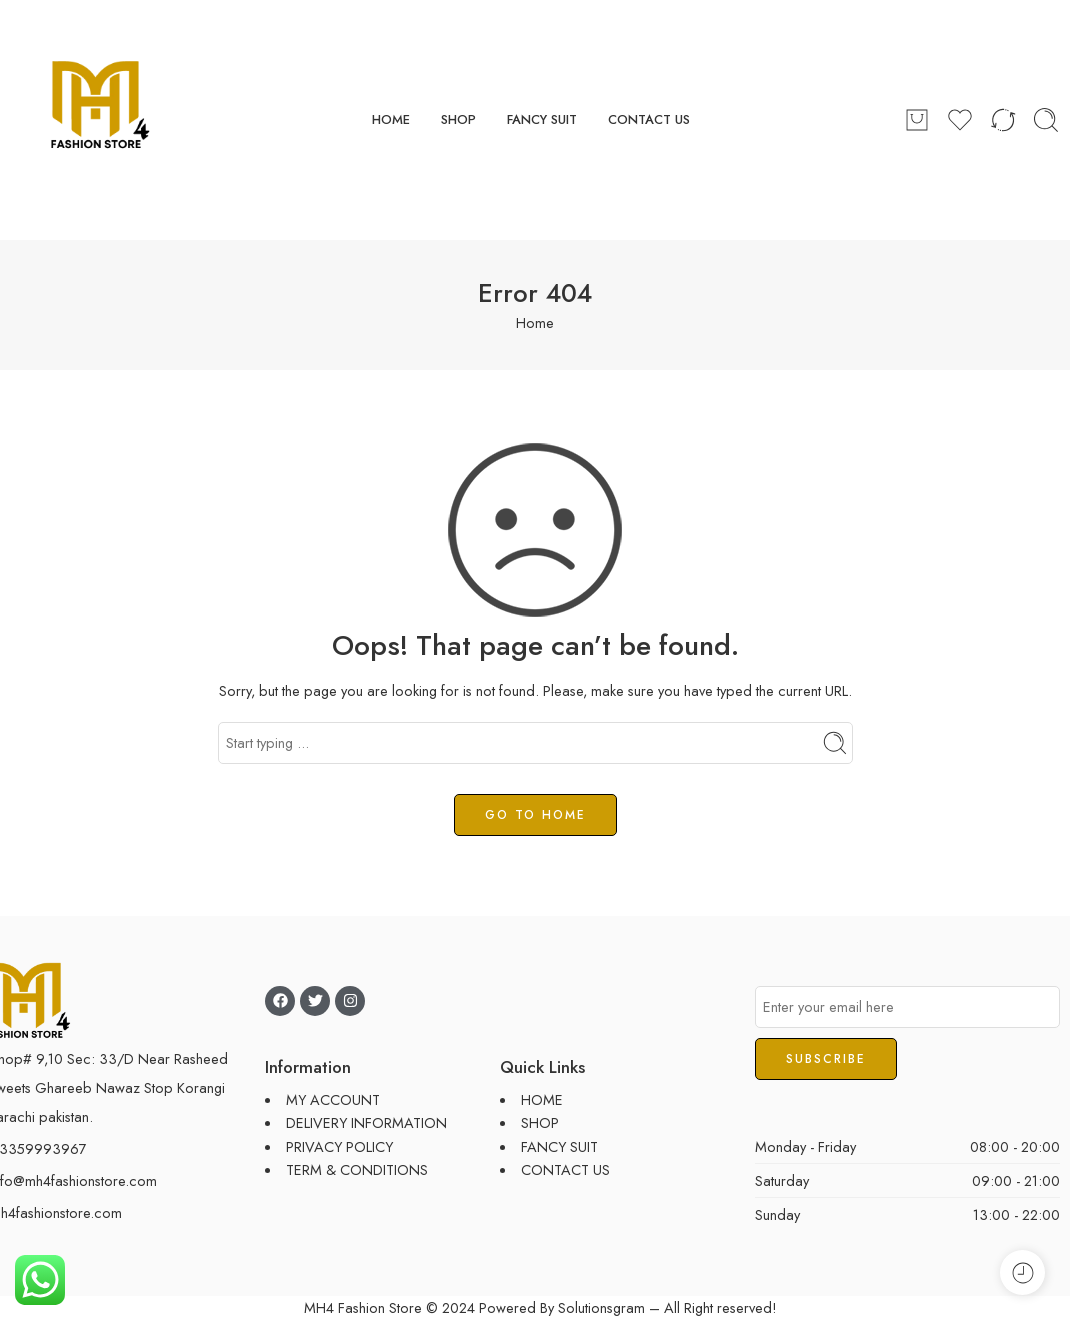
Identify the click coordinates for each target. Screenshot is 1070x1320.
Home (535, 322)
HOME (391, 119)
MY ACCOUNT (333, 1099)
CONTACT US (649, 119)
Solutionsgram (601, 1307)
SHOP (458, 119)
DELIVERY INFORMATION (366, 1122)
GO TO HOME (535, 815)
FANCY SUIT (542, 119)
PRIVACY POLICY (339, 1146)
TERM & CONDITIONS (357, 1169)
